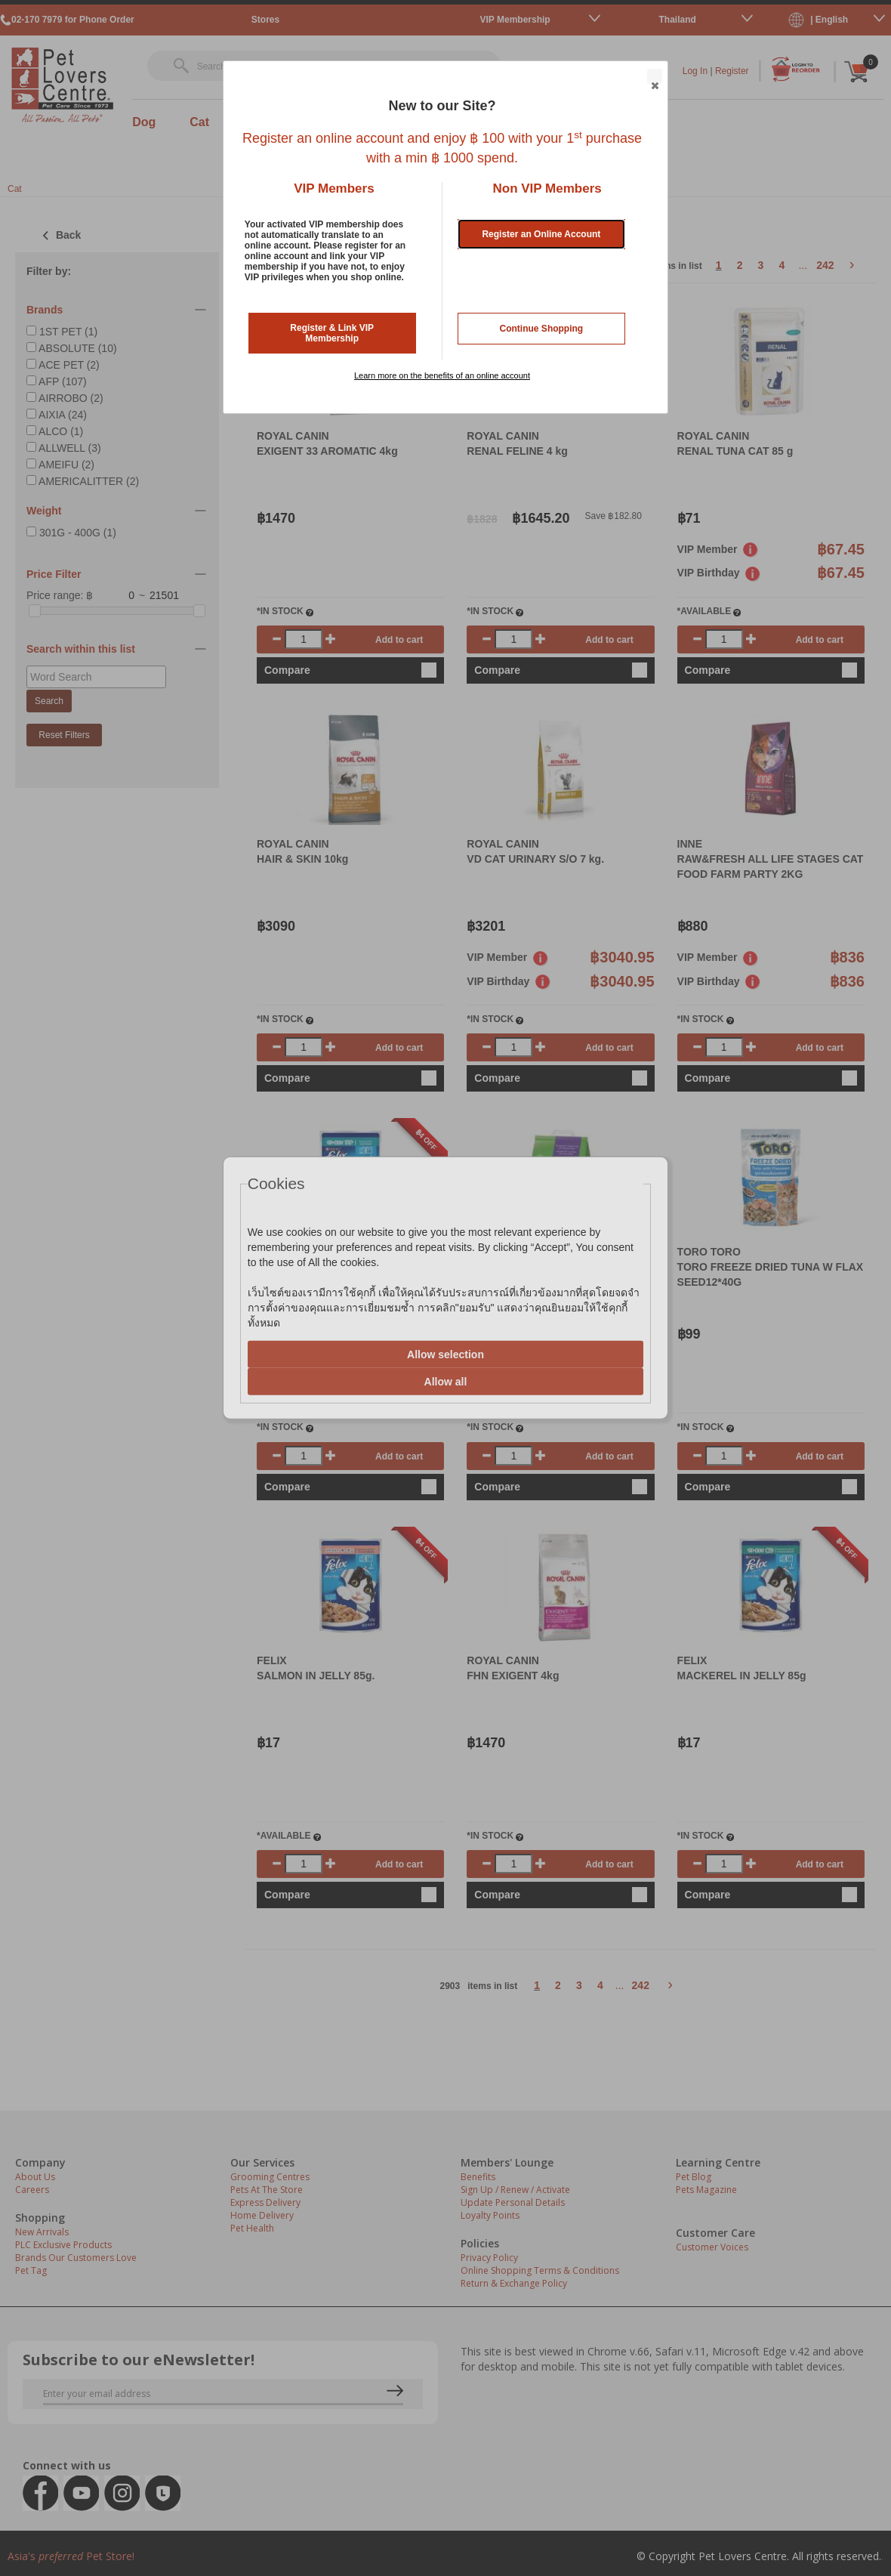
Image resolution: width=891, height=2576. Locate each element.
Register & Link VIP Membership (332, 333)
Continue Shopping (542, 328)
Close (654, 77)
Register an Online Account (541, 234)
